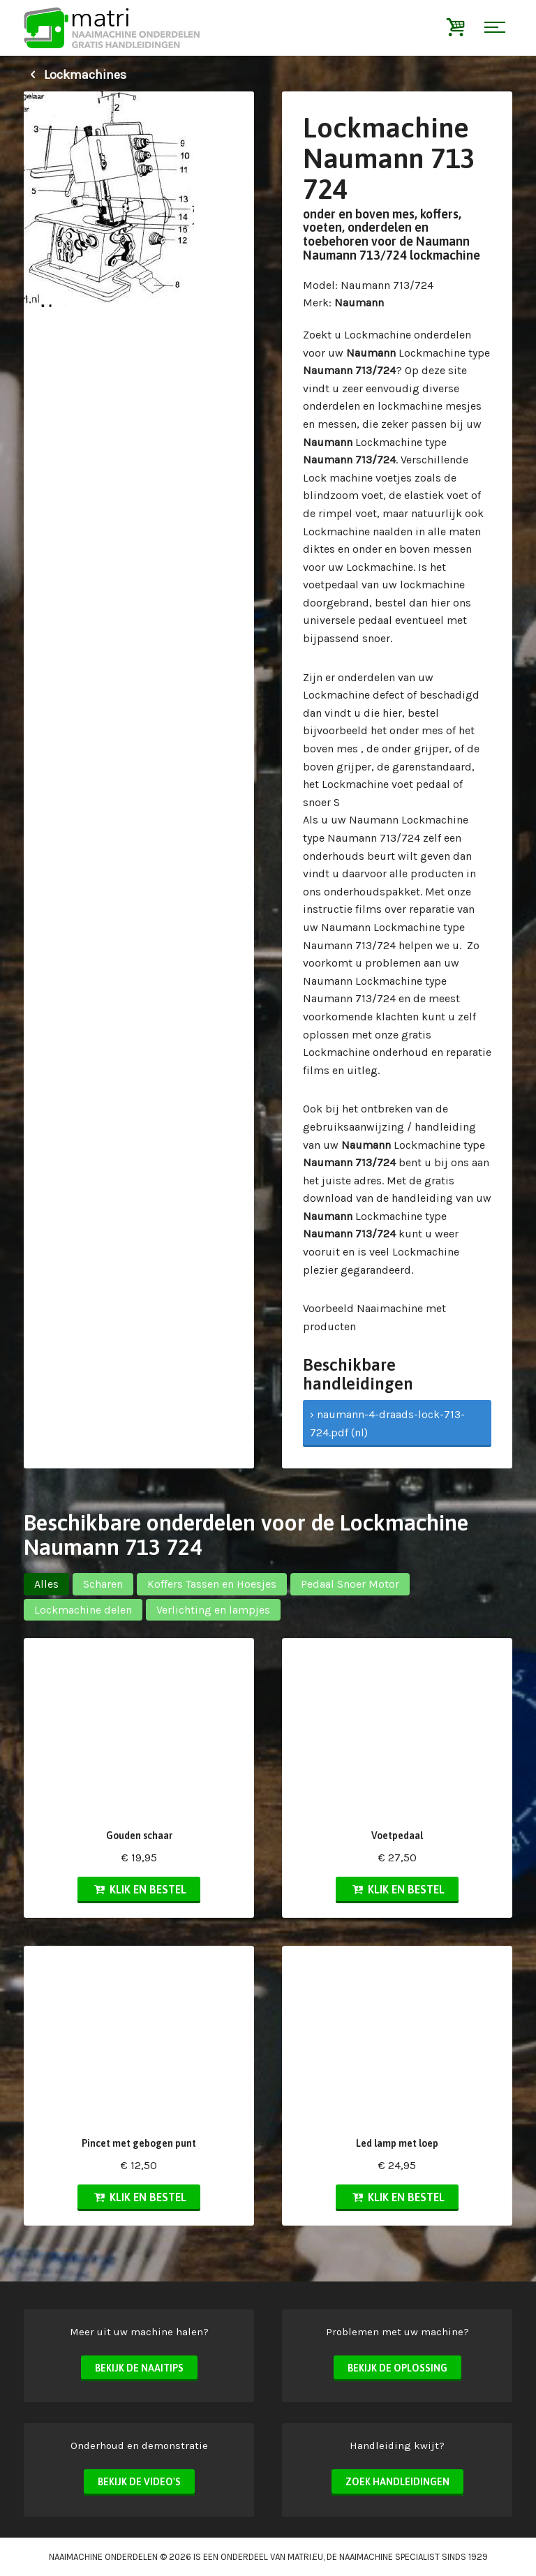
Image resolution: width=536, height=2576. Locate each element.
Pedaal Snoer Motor (350, 1584)
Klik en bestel (138, 1889)
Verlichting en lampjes (213, 1609)
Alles (46, 1584)
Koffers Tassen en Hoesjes (211, 1584)
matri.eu (305, 2557)
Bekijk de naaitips (139, 2368)
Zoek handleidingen (397, 2481)
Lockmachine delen (83, 1609)
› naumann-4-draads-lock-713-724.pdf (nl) (387, 1423)
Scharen (103, 1584)
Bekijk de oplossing (397, 2368)
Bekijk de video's (139, 2481)
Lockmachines (75, 74)
